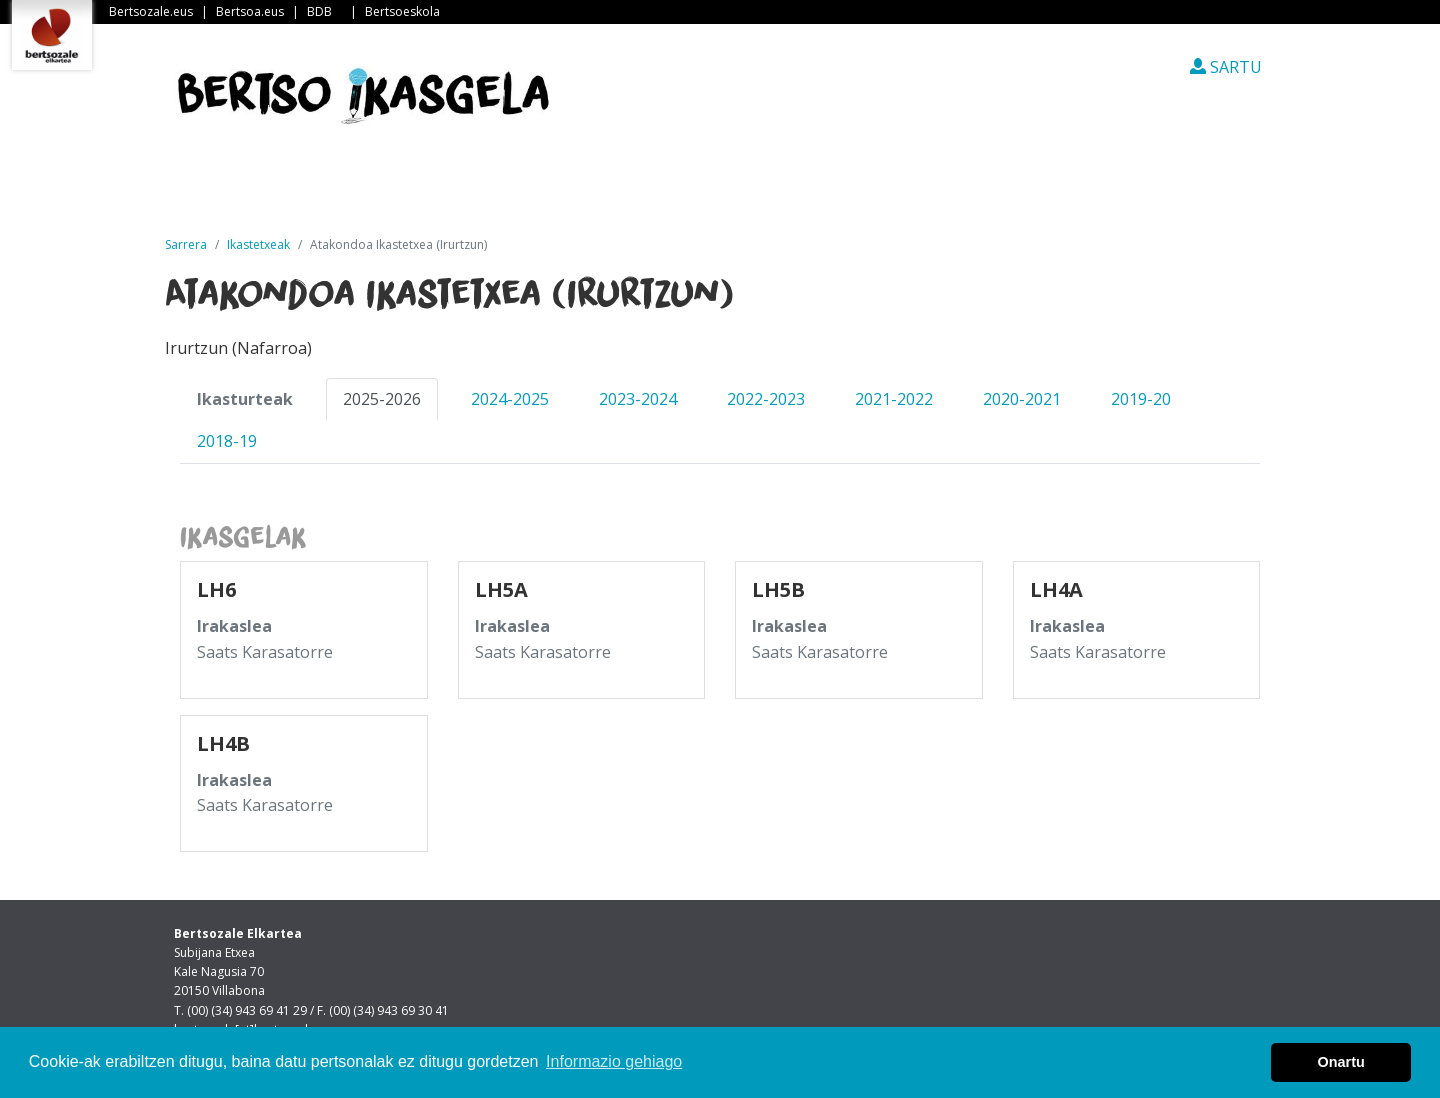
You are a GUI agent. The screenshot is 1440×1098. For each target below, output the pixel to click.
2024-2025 (510, 399)
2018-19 (227, 441)
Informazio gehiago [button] (614, 1061)
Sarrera (249, 189)
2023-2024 (638, 399)
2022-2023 (766, 399)
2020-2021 (1022, 399)
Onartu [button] (1341, 1062)
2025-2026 (382, 399)
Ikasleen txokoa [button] (822, 189)
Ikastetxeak (652, 189)
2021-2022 (894, 399)
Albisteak (376, 189)
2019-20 (1141, 399)
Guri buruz (509, 189)
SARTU (1226, 67)
